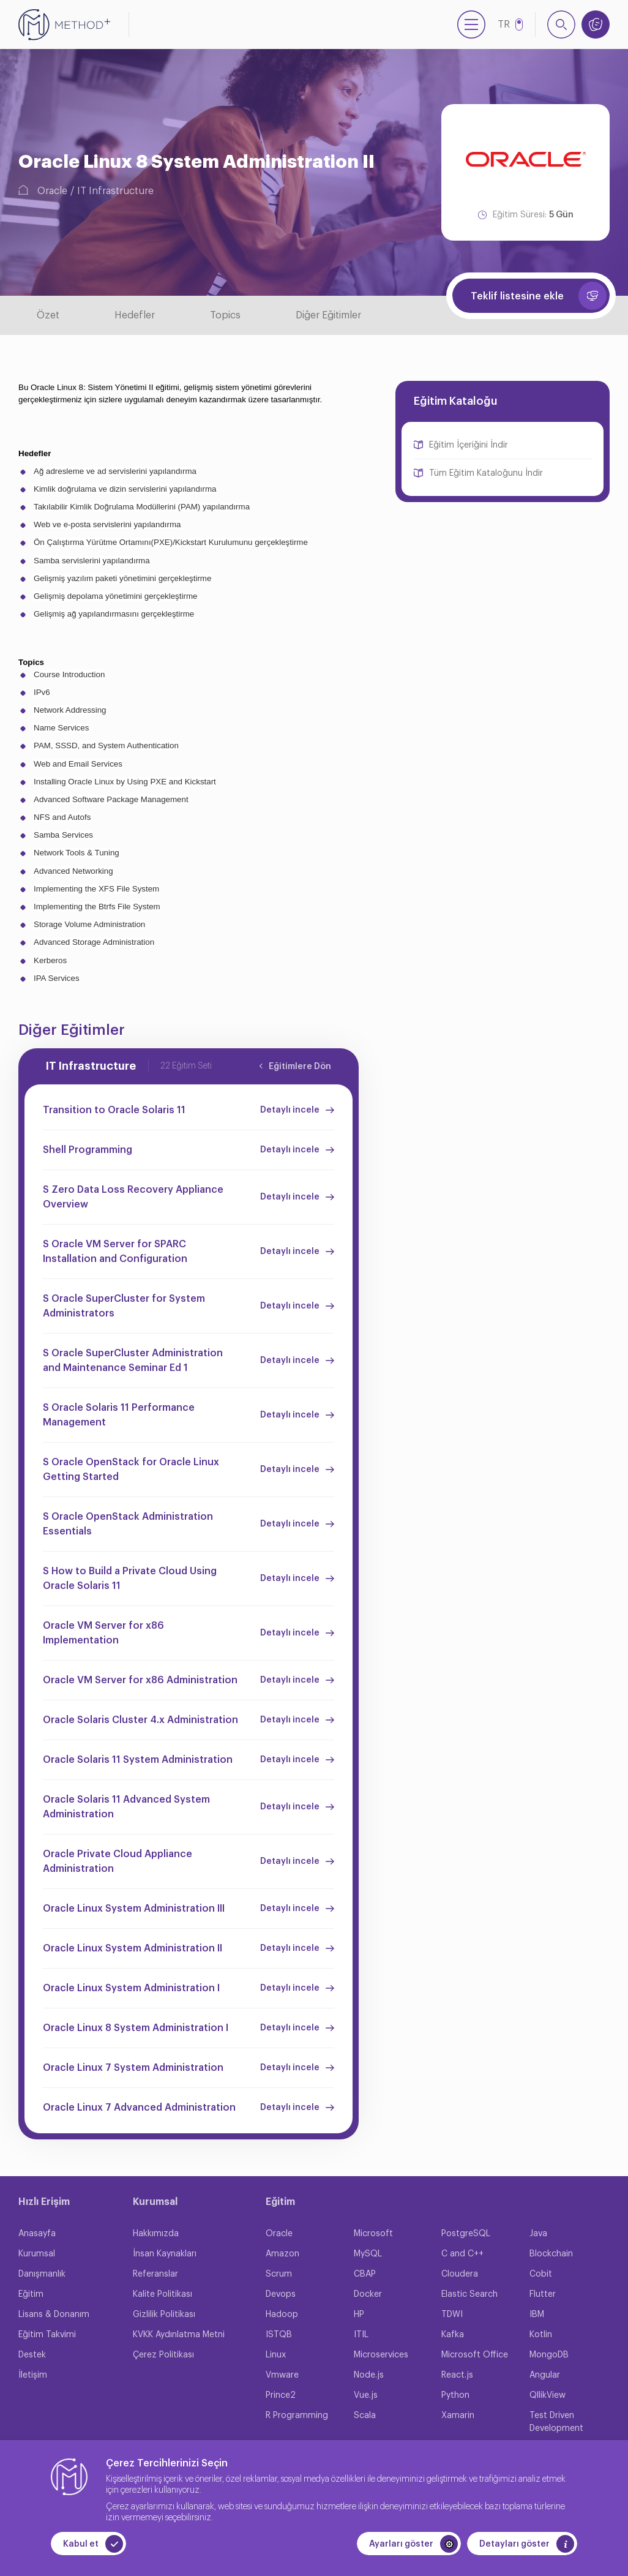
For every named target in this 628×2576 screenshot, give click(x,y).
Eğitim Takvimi (47, 2334)
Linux (276, 2355)
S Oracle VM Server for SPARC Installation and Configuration (115, 1251)
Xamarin (457, 2415)
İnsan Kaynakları (164, 2254)
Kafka (452, 2334)
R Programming (297, 2415)
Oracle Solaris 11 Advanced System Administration (126, 1807)
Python (455, 2395)
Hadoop (282, 2314)
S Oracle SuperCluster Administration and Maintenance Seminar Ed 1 (133, 1360)
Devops (281, 2294)
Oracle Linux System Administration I (131, 1988)
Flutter (542, 2294)
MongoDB (549, 2355)
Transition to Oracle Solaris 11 (114, 1110)
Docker (368, 2294)
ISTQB (279, 2334)
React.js (457, 2375)
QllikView (547, 2395)
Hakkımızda (156, 2233)
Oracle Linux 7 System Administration (133, 2068)
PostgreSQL (465, 2233)
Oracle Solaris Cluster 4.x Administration (140, 1720)
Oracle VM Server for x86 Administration (140, 1680)
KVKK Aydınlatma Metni (179, 2334)
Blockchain (551, 2254)
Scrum (279, 2274)
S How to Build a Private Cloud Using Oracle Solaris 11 (130, 1578)
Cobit (540, 2274)
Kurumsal (36, 2254)
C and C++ (462, 2254)
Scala (365, 2415)
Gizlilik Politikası (164, 2314)
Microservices (381, 2355)
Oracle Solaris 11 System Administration (138, 1760)
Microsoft (373, 2233)
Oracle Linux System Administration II (132, 1948)
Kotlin (540, 2334)
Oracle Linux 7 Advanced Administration (139, 2107)
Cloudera (459, 2274)
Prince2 (281, 2395)
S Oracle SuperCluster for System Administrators (124, 1306)
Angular (544, 2375)
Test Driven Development (556, 2422)
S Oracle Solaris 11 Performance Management (119, 1415)
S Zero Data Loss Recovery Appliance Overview (133, 1197)
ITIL (361, 2334)
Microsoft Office (474, 2355)
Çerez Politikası (163, 2355)
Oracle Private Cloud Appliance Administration (117, 1861)
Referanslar (155, 2274)
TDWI (452, 2314)
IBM (536, 2314)
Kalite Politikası (162, 2294)
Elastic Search (469, 2294)
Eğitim (30, 2294)
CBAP (365, 2274)
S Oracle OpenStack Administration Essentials (128, 1524)
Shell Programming (87, 1150)
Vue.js (366, 2395)
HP (359, 2314)
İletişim (32, 2375)
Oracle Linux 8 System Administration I (135, 2028)
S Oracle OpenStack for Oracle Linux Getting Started (131, 1469)
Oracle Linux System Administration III (134, 1908)
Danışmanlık (41, 2274)
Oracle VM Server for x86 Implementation (103, 1633)
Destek (32, 2355)
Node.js (369, 2375)
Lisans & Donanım (53, 2314)
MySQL (368, 2254)
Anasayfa (37, 2233)
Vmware (282, 2375)
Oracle (52, 191)
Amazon (282, 2254)
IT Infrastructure (115, 191)
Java (538, 2233)
